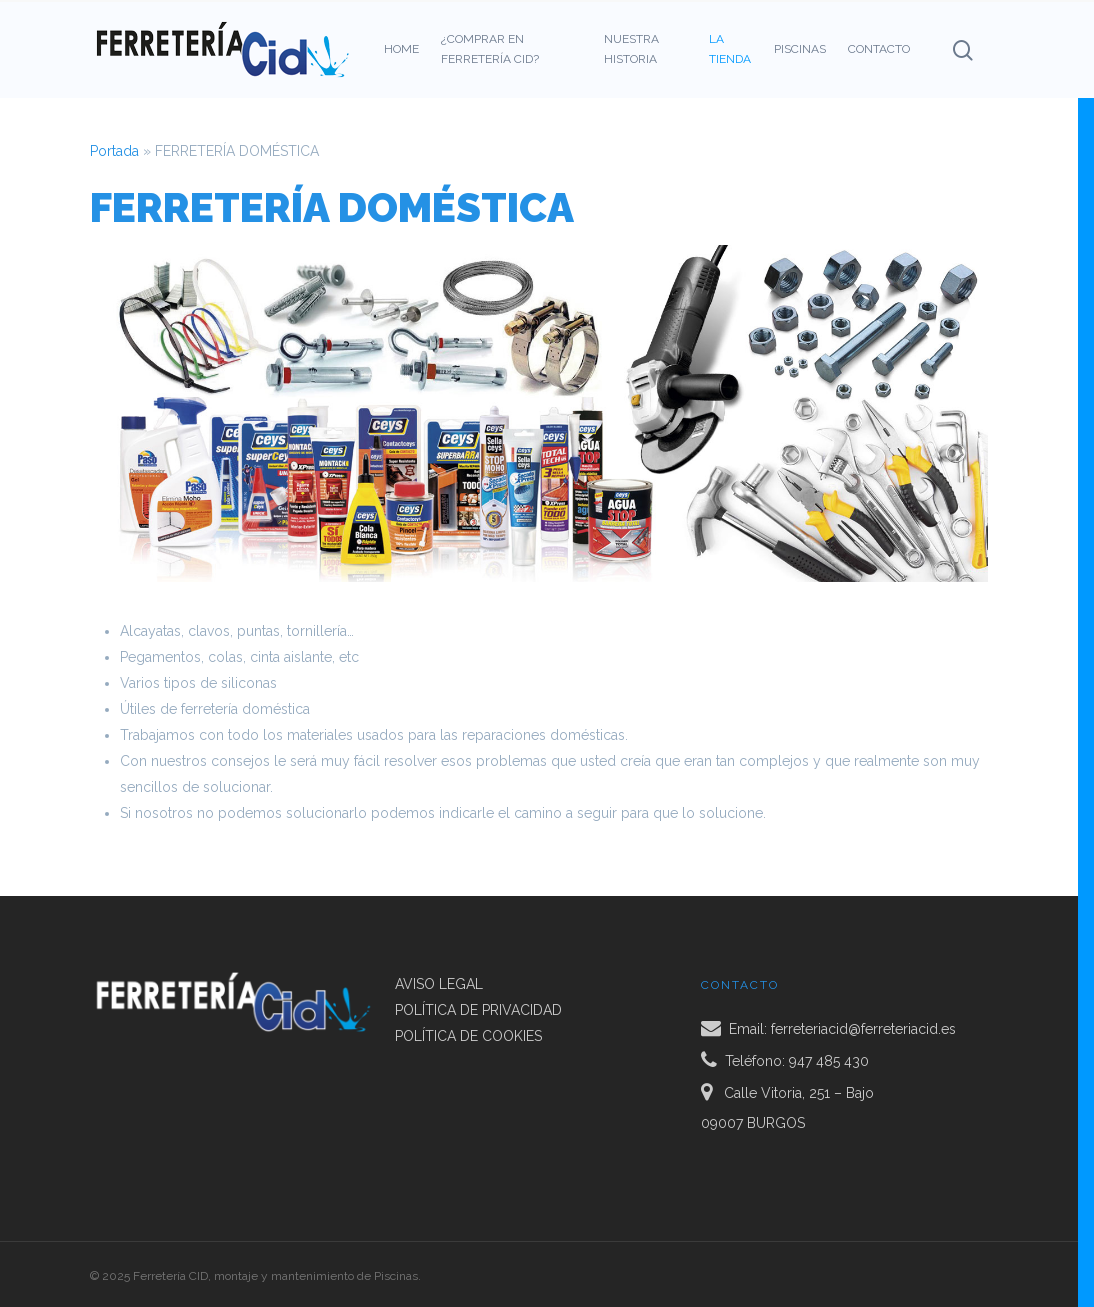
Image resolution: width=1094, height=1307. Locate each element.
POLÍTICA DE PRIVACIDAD (478, 1010)
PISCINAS (800, 49)
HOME (401, 49)
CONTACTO (879, 49)
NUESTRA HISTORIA (631, 49)
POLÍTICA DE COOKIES (468, 1036)
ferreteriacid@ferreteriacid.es (863, 1028)
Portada (114, 151)
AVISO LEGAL (439, 984)
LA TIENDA (730, 49)
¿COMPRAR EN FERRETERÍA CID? (490, 49)
